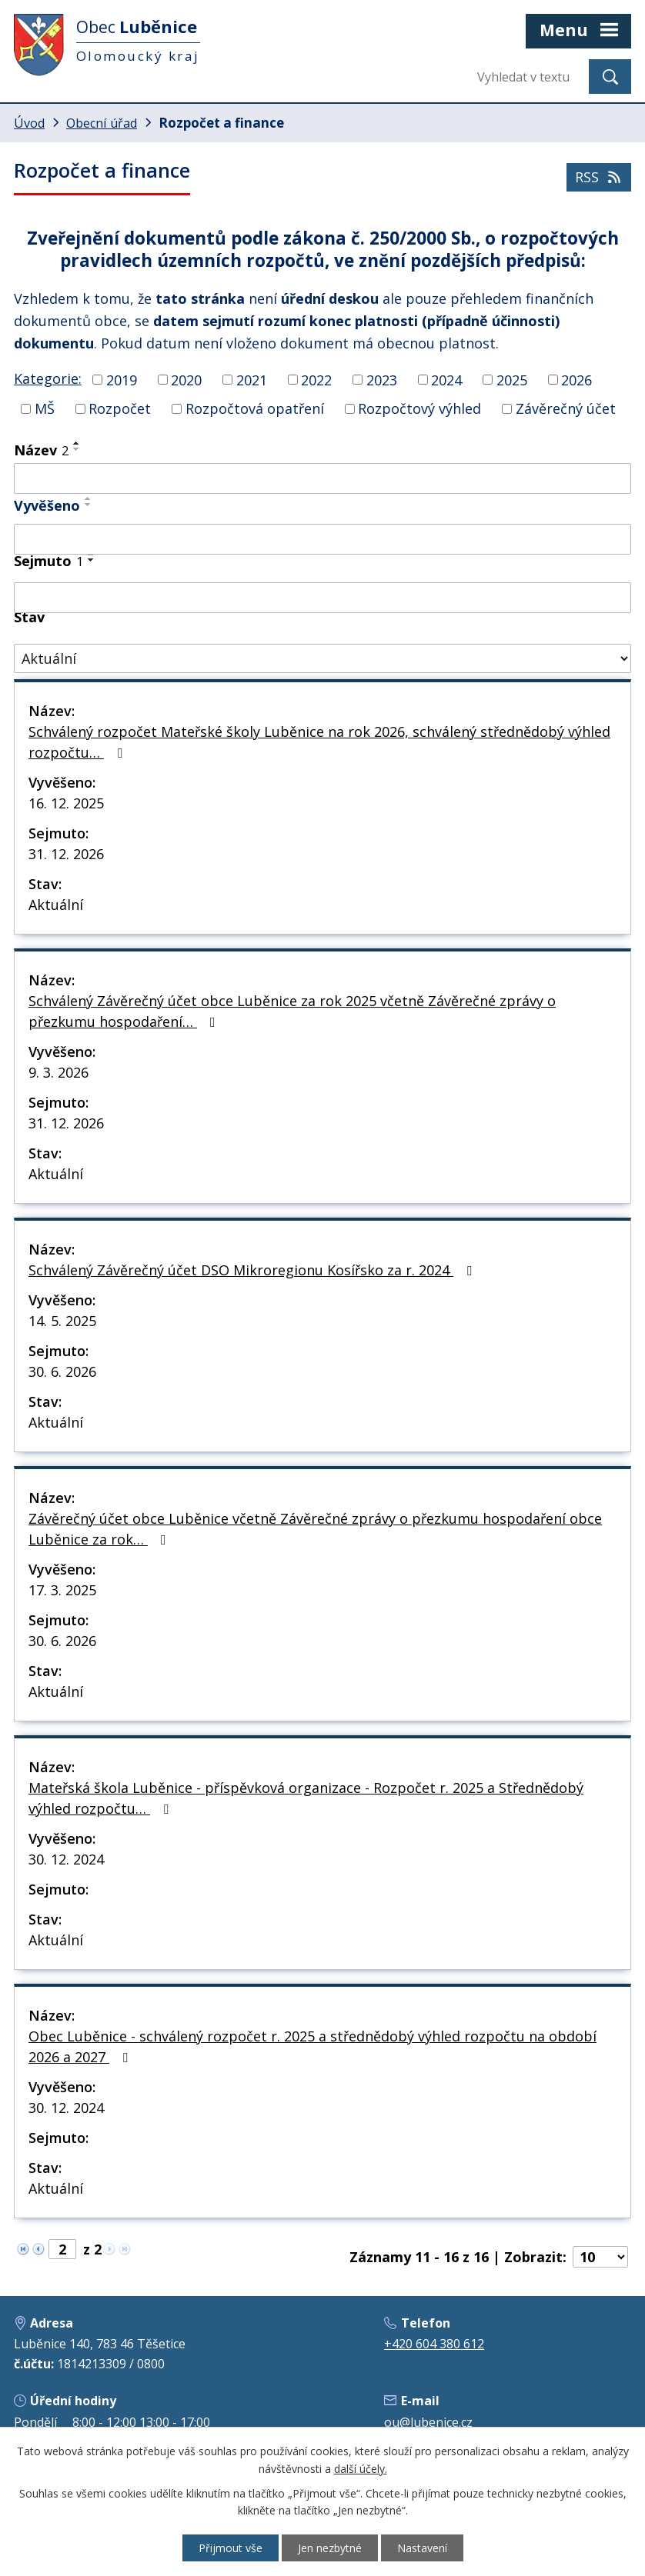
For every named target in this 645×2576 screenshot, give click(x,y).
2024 (446, 379)
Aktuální (55, 904)
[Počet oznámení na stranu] (600, 2257)
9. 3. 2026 (58, 1072)
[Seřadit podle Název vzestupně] (77, 443)
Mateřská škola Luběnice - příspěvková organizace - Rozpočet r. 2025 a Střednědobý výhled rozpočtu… (305, 1798)
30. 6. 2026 (62, 1371)
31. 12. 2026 (66, 854)
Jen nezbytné (330, 2548)
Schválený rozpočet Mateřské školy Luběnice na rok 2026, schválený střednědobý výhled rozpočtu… (319, 741)
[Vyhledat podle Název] (322, 478)
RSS (599, 177)
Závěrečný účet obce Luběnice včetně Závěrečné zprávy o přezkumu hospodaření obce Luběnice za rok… (315, 1528)
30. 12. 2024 (66, 1859)
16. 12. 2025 (66, 803)
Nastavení (422, 2548)
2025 (511, 379)
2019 (121, 379)
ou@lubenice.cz (428, 2422)
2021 (251, 379)
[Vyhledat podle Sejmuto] (322, 597)
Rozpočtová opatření (254, 408)
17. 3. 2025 (62, 1590)
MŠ (45, 408)
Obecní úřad (101, 123)
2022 (316, 379)
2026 (576, 379)
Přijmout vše (230, 2548)
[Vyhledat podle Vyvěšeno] (322, 539)
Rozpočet (120, 408)
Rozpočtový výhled (419, 408)
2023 (381, 379)
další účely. (360, 2468)
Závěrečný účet (566, 408)
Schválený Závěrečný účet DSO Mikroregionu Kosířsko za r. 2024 (253, 1270)
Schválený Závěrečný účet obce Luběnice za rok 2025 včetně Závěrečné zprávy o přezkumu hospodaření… (292, 1011)
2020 (186, 379)
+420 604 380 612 (434, 2343)
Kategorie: (48, 378)
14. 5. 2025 (62, 1320)
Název (41, 450)
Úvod (29, 123)
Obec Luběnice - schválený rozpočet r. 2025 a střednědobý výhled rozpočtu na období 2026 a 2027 (312, 2046)
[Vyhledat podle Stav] (322, 659)
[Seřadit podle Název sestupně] (77, 449)
